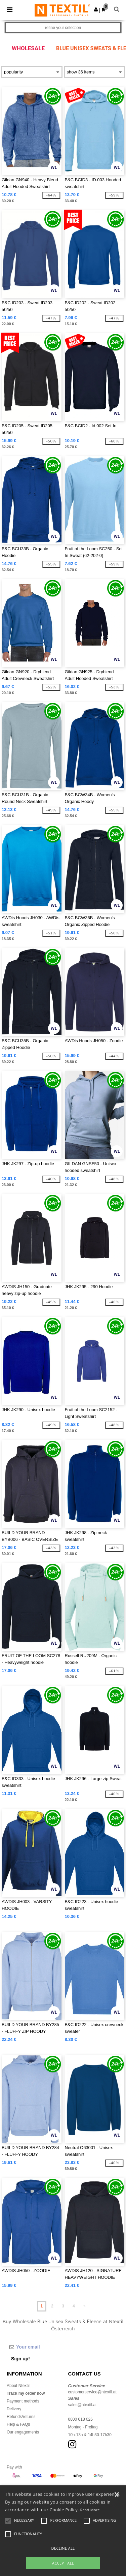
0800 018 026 (80, 2419)
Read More (90, 2509)
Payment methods (23, 2401)
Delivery (14, 2409)
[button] (96, 9)
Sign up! (20, 2358)
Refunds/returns (21, 2416)
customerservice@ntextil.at (92, 2392)
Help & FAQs (18, 2424)
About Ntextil (18, 2385)
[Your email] (55, 2347)
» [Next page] (84, 2306)
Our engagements (23, 2432)
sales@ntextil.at (82, 2404)
